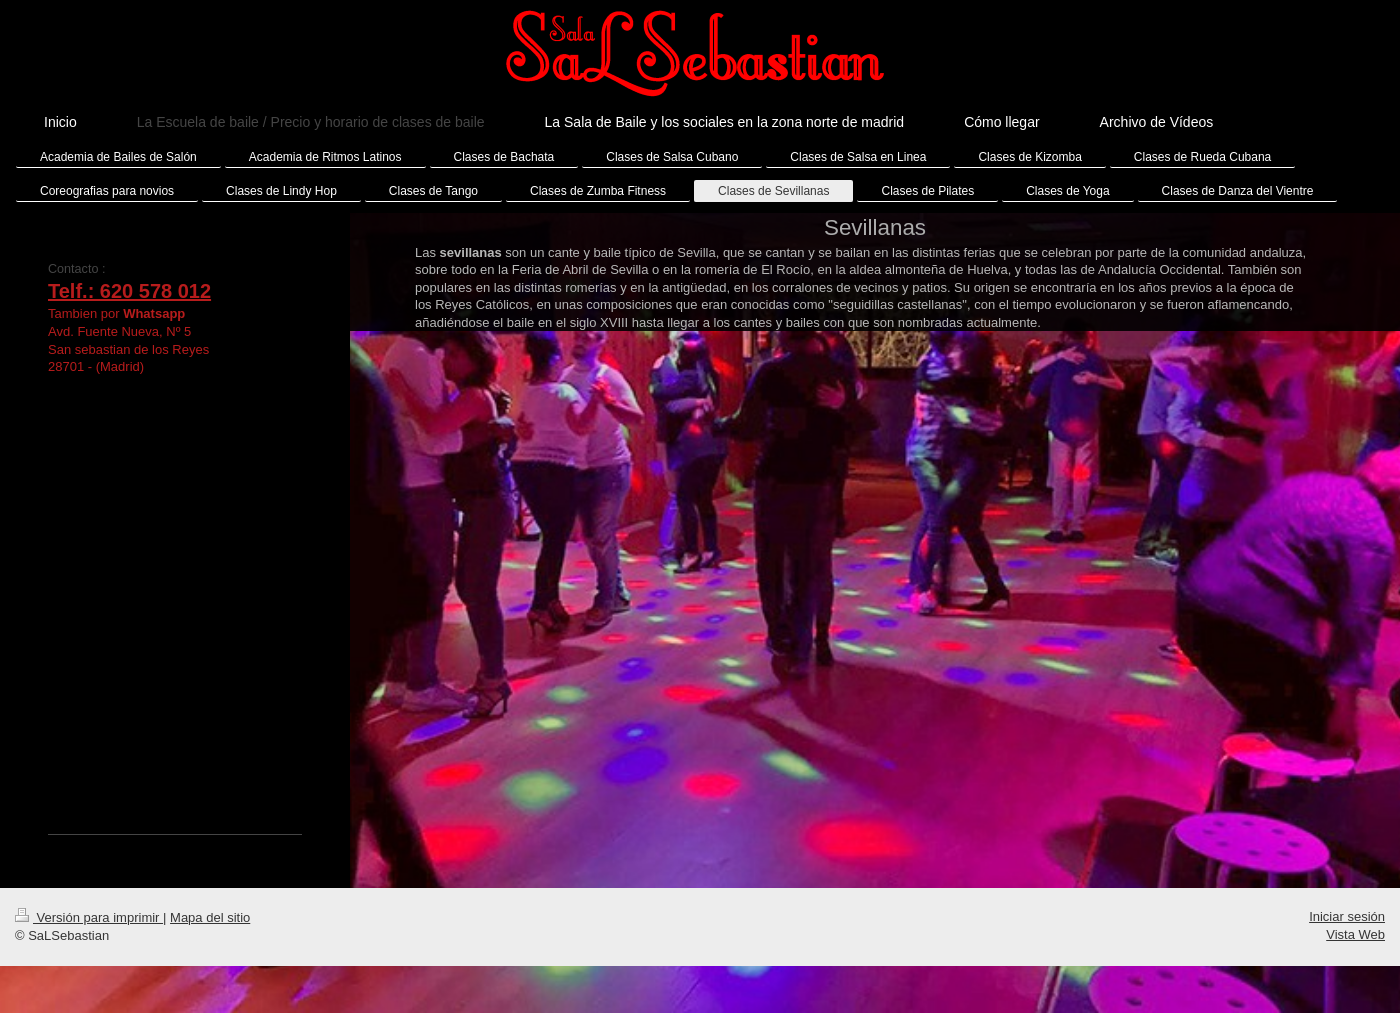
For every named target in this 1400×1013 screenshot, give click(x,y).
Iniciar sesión (1347, 916)
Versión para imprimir (89, 917)
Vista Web (1355, 934)
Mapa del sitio (210, 917)
